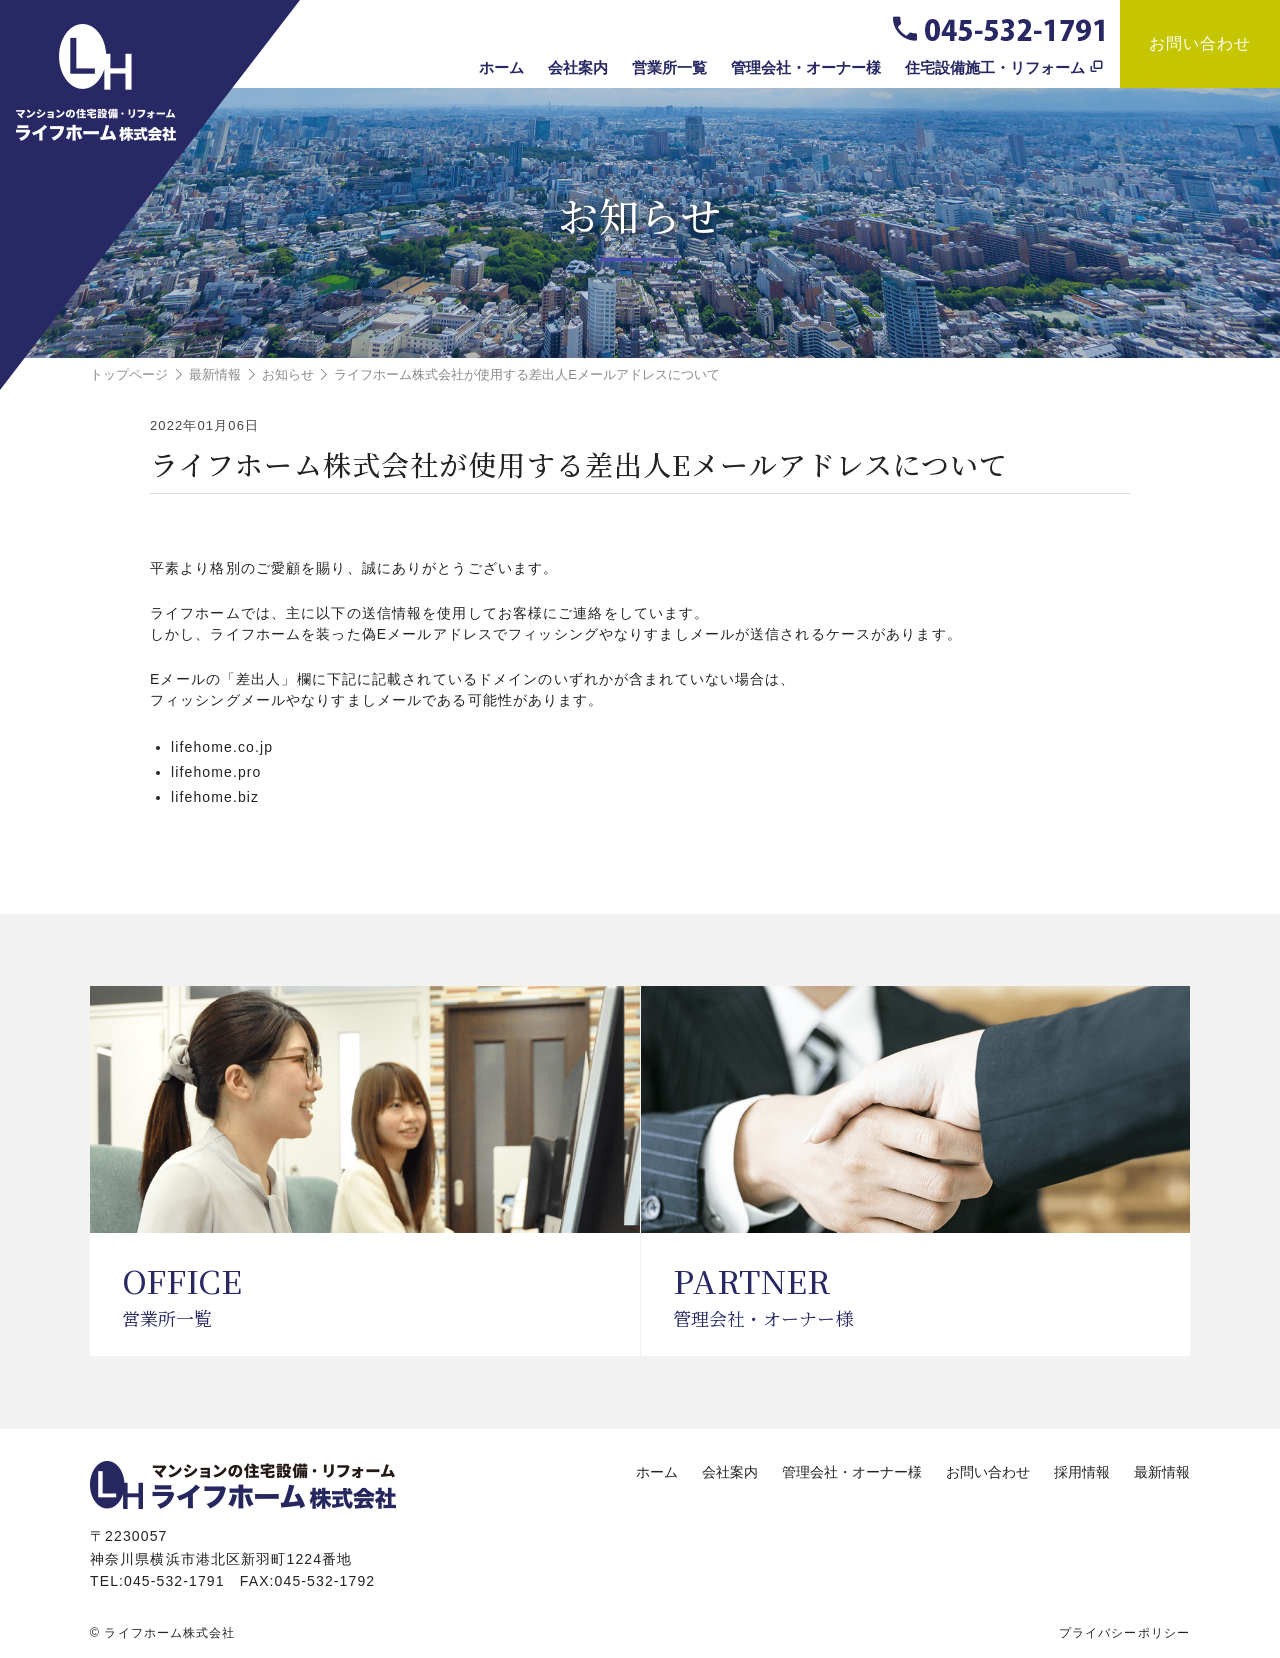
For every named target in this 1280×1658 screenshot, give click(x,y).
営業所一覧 (669, 67)
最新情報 (1162, 1472)
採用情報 (1082, 1472)
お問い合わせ (1200, 43)
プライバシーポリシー (1124, 1633)
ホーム (501, 67)
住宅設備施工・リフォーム (995, 67)
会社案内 (578, 67)
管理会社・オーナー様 (806, 67)
